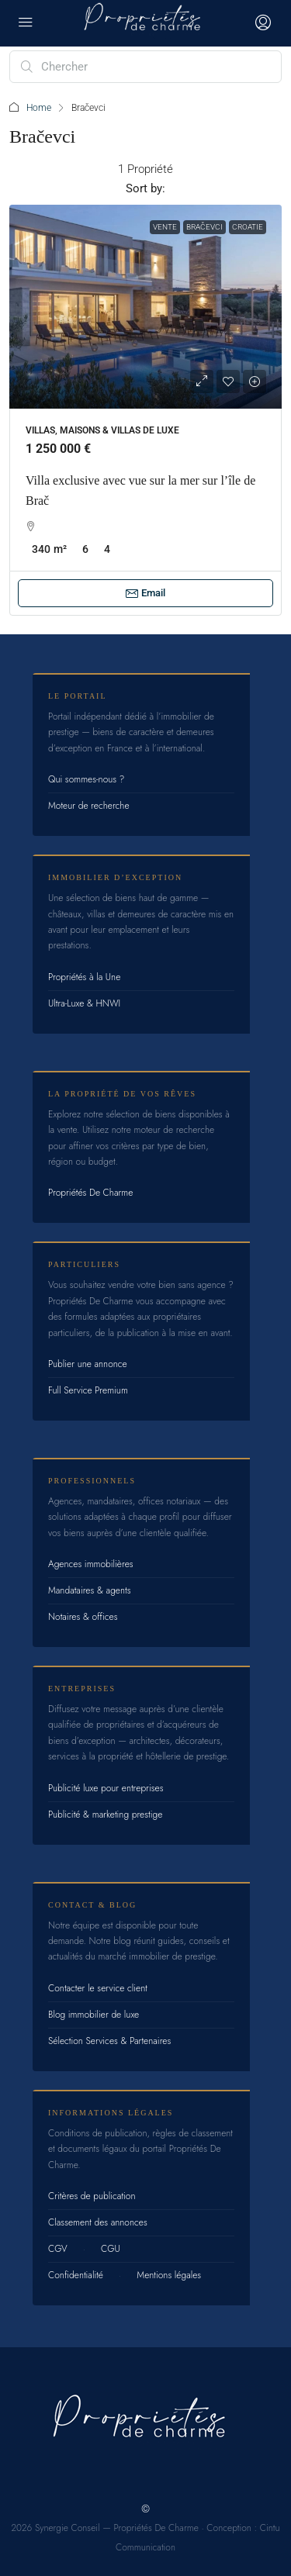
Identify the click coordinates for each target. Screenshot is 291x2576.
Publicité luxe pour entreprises (106, 1788)
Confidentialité (75, 2275)
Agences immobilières (90, 1564)
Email (145, 593)
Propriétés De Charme (90, 1193)
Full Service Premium (88, 1390)
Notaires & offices (83, 1617)
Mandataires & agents (89, 1590)
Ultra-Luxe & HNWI (84, 1003)
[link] (145, 307)
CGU (110, 2249)
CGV (58, 2249)
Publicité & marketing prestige (105, 1815)
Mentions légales (169, 2275)
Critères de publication (91, 2196)
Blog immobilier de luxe (93, 2015)
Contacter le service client (97, 1988)
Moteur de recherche (89, 806)
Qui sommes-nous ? (86, 779)
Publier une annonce (87, 1364)
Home (38, 107)
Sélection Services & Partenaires (109, 2041)
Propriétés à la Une (84, 977)
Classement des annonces (97, 2222)
